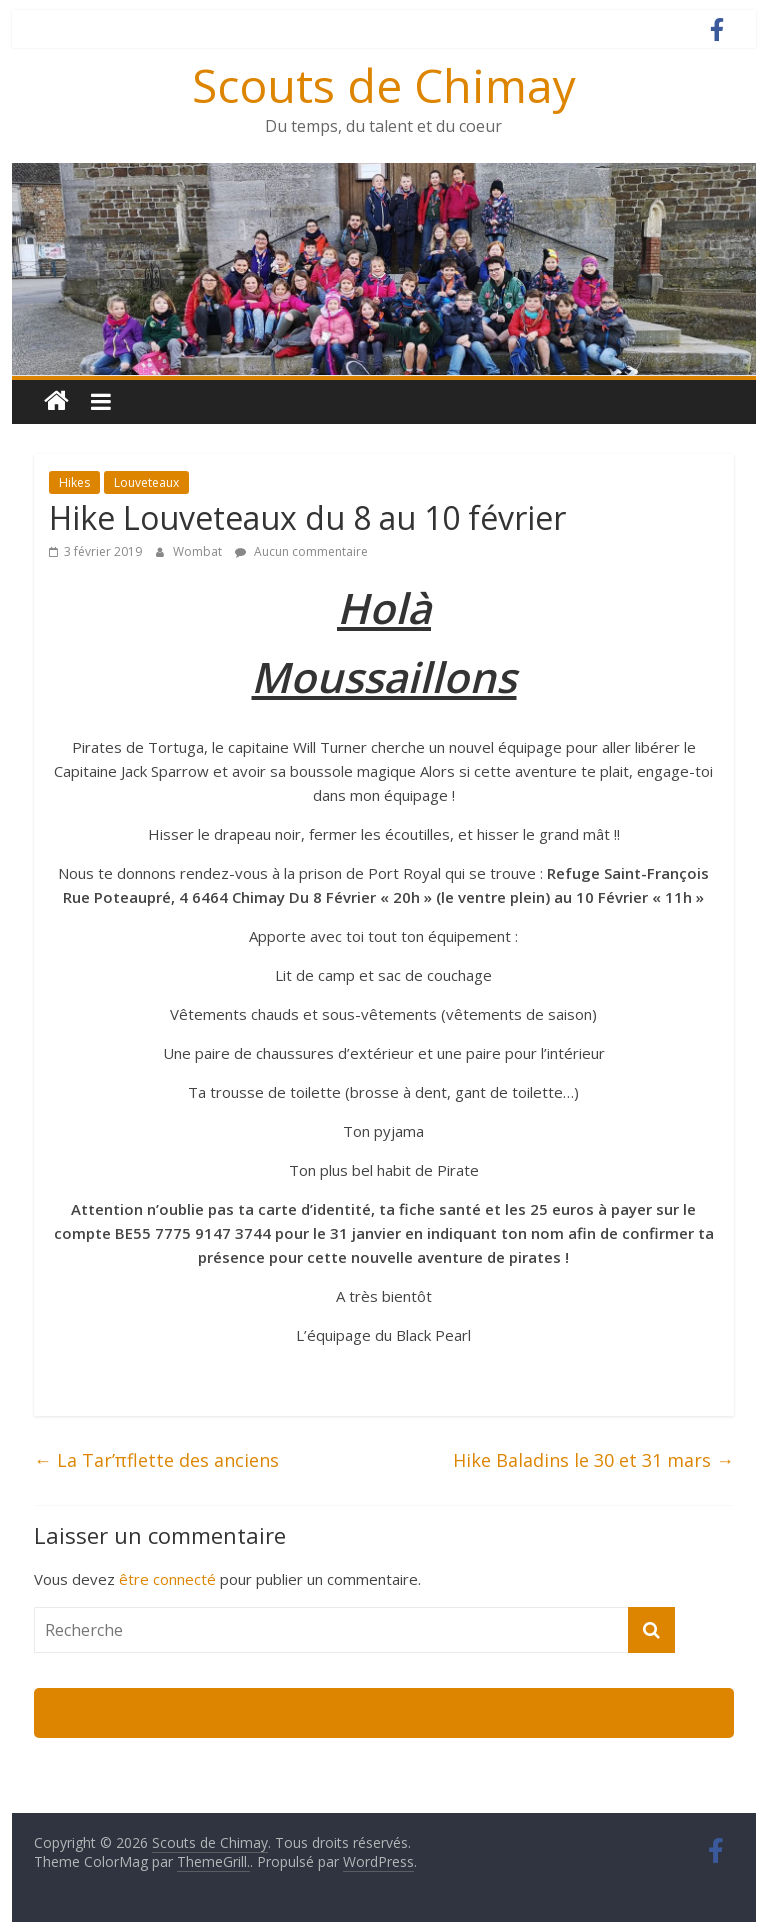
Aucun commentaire (301, 551)
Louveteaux (146, 482)
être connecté (167, 1579)
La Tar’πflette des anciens (156, 1460)
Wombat (199, 551)
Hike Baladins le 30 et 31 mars (593, 1460)
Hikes (74, 482)
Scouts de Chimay (384, 85)
